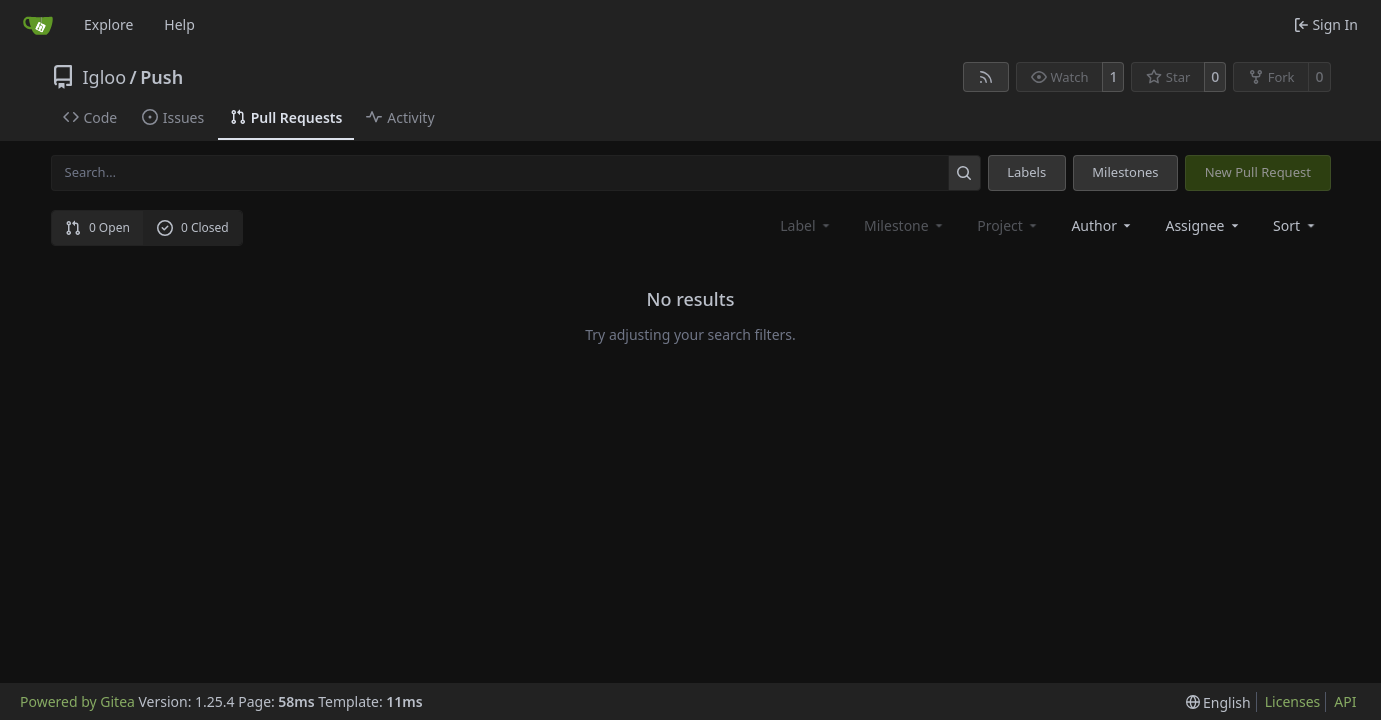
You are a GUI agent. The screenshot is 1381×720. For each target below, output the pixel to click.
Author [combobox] (1102, 225)
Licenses (1293, 701)
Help (179, 24)
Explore (108, 24)
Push (161, 77)
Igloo (105, 77)
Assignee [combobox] (1203, 225)
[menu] (1295, 225)
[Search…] (964, 172)
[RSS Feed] (986, 77)
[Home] (38, 25)
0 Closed (193, 227)
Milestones (1125, 172)
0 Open (97, 227)
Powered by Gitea (77, 701)
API (1345, 701)
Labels (1026, 172)
